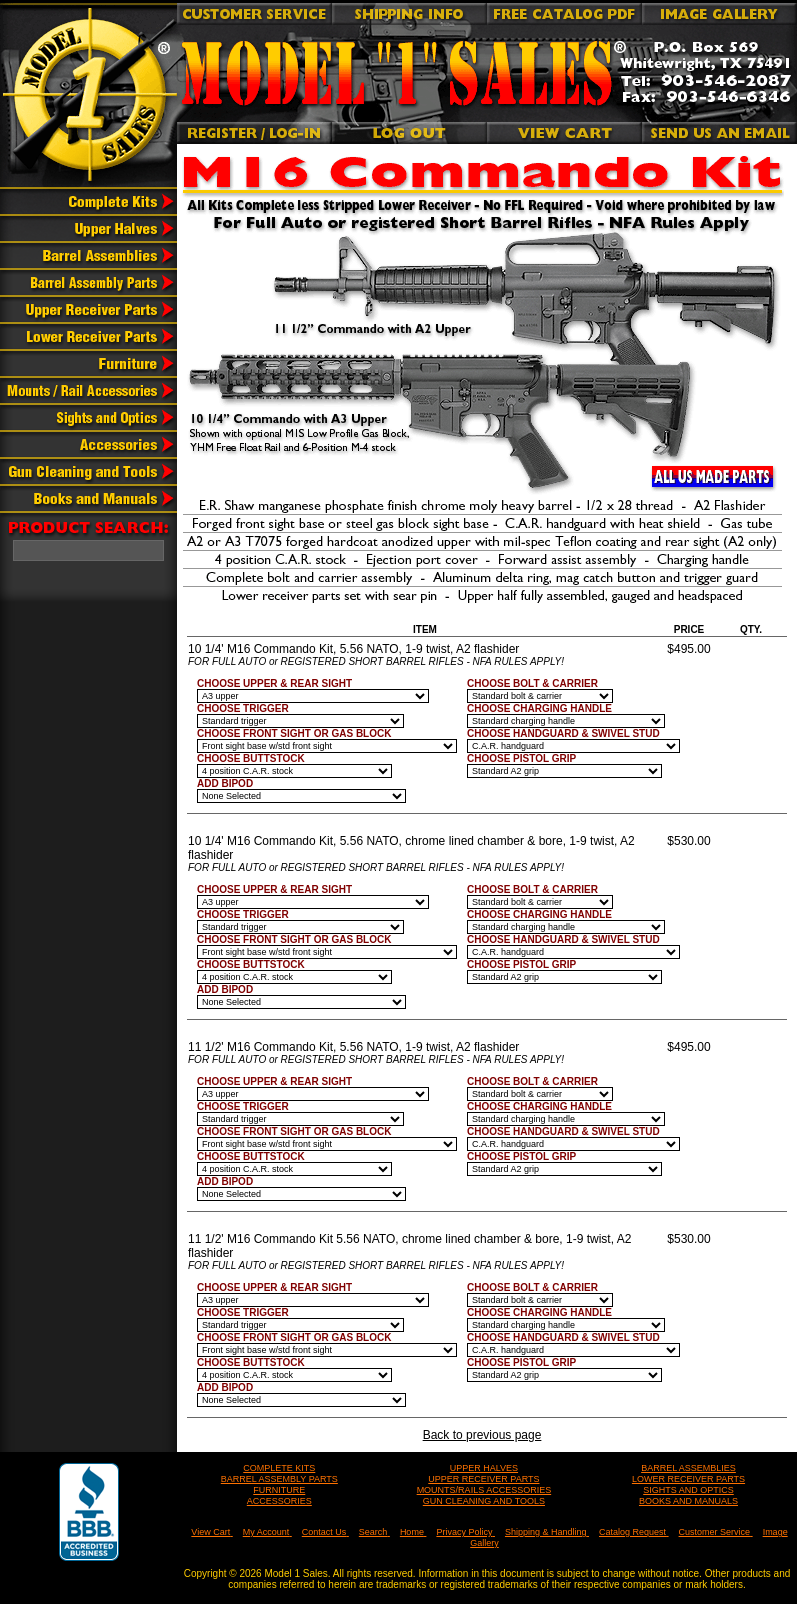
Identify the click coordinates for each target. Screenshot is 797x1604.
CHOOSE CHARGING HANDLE (539, 708)
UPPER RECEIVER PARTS (483, 1479)
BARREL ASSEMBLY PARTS (279, 1479)
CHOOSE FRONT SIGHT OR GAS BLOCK (294, 733)
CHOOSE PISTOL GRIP (521, 758)
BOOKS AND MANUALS (688, 1501)
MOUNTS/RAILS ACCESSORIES (484, 1490)
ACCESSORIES (279, 1501)
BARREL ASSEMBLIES (688, 1468)
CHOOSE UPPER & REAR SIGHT (274, 683)
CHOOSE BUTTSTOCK (251, 758)
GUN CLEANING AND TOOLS (484, 1501)
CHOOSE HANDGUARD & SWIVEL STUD (563, 733)
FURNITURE (279, 1490)
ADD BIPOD (225, 783)
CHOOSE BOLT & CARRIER (532, 683)
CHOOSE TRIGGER (243, 708)
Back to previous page (482, 1435)
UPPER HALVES (484, 1468)
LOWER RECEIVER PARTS (688, 1479)
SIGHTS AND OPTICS (688, 1490)
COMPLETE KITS (279, 1468)
